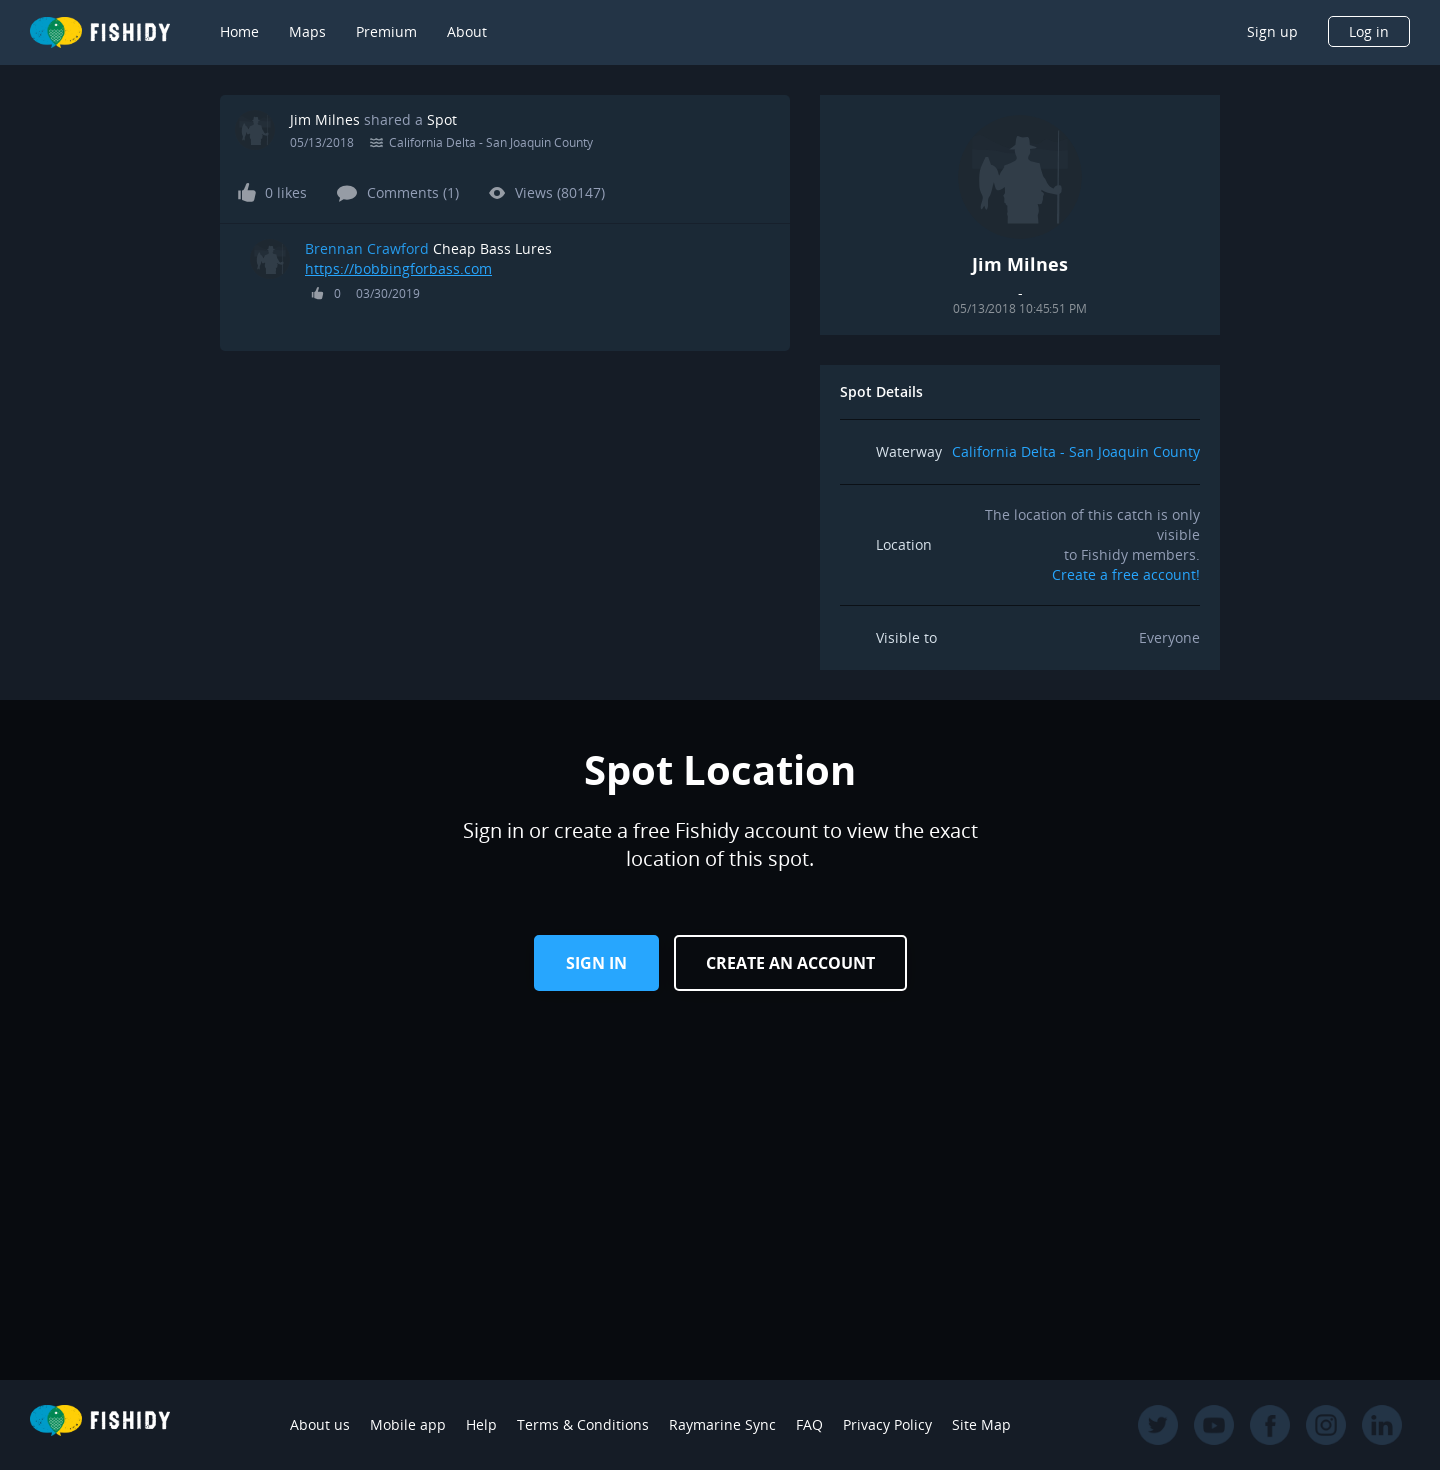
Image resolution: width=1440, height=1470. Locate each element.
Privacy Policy (887, 1424)
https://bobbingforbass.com (398, 268)
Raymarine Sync (722, 1424)
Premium (386, 31)
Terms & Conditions (583, 1424)
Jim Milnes (325, 119)
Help (481, 1424)
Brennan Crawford (367, 248)
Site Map (981, 1424)
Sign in (596, 963)
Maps (307, 31)
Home (239, 31)
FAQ (809, 1424)
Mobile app (408, 1424)
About (467, 31)
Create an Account (790, 963)
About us (320, 1424)
